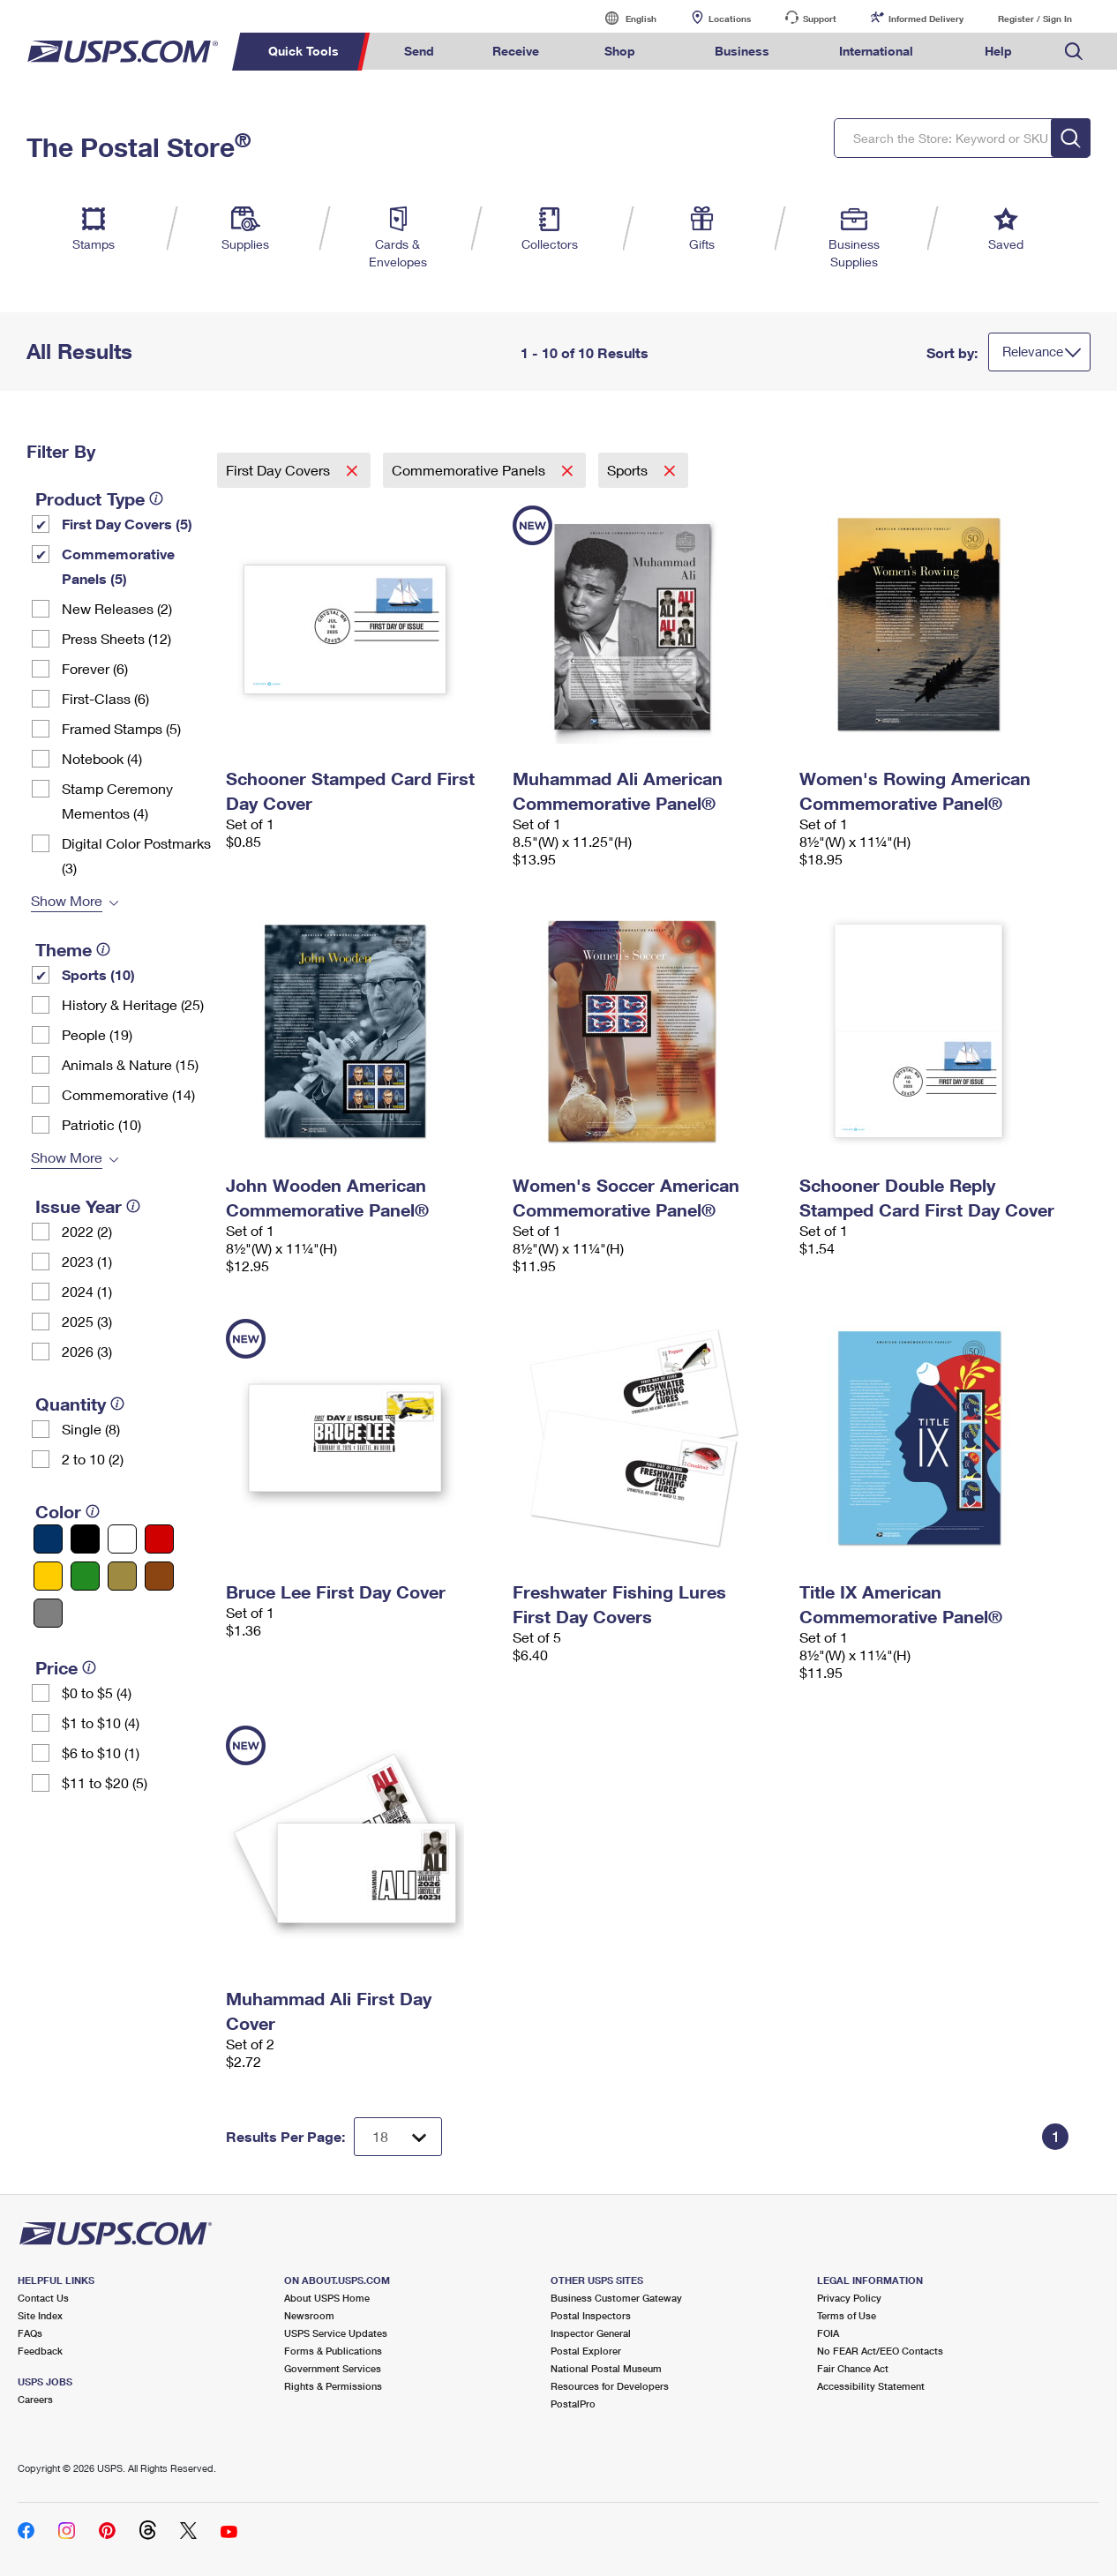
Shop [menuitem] (619, 50)
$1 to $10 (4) (100, 1722)
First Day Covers (280, 469)
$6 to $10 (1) (100, 1752)
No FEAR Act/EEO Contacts (880, 2350)
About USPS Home (327, 2297)
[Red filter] (159, 1539)
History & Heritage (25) (133, 1004)
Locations (729, 18)
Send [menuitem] (419, 50)
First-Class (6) (105, 698)
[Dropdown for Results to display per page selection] (398, 2136)
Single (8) (91, 1428)
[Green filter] (85, 1576)
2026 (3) (87, 1351)
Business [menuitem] (742, 50)
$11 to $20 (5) (104, 1782)
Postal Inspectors (591, 2315)
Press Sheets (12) (116, 638)
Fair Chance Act (852, 2368)
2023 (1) (87, 1261)
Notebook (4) (102, 758)
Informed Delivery (925, 18)
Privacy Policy (849, 2297)
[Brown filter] (159, 1576)
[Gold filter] (122, 1576)
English (622, 18)
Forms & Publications (333, 2350)
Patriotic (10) (101, 1124)
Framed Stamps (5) (121, 728)
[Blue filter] (48, 1539)
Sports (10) (98, 974)
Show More (66, 900)
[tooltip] (156, 498)
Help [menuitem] (998, 50)
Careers (35, 2399)
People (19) (97, 1034)
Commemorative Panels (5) (118, 566)
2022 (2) (87, 1231)
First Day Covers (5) (127, 523)
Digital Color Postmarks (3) (136, 855)
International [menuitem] (876, 50)
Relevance (1032, 351)
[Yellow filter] (48, 1576)
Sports (629, 469)
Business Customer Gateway (616, 2297)
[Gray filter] (48, 1613)
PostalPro (573, 2403)
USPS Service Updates (335, 2333)
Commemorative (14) (128, 1094)
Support (819, 18)
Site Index (40, 2315)
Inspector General (591, 2333)
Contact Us (43, 2297)
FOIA (828, 2333)
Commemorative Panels (470, 469)
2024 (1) (87, 1291)
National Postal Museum (606, 2368)
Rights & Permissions (333, 2386)
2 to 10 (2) (93, 1458)
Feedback (40, 2350)
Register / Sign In (1035, 18)
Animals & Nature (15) (130, 1064)
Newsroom (309, 2315)
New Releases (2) (117, 608)
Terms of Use (846, 2315)
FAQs (30, 2333)
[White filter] (122, 1539)
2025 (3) (87, 1321)
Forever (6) (95, 668)
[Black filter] (85, 1539)
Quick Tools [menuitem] (303, 50)
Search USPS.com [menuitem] (1074, 52)
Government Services (332, 2368)
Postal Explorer (586, 2350)
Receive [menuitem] (515, 50)
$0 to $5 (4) (96, 1692)
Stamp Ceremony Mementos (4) (117, 800)
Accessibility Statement (871, 2386)
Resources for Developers (610, 2386)
